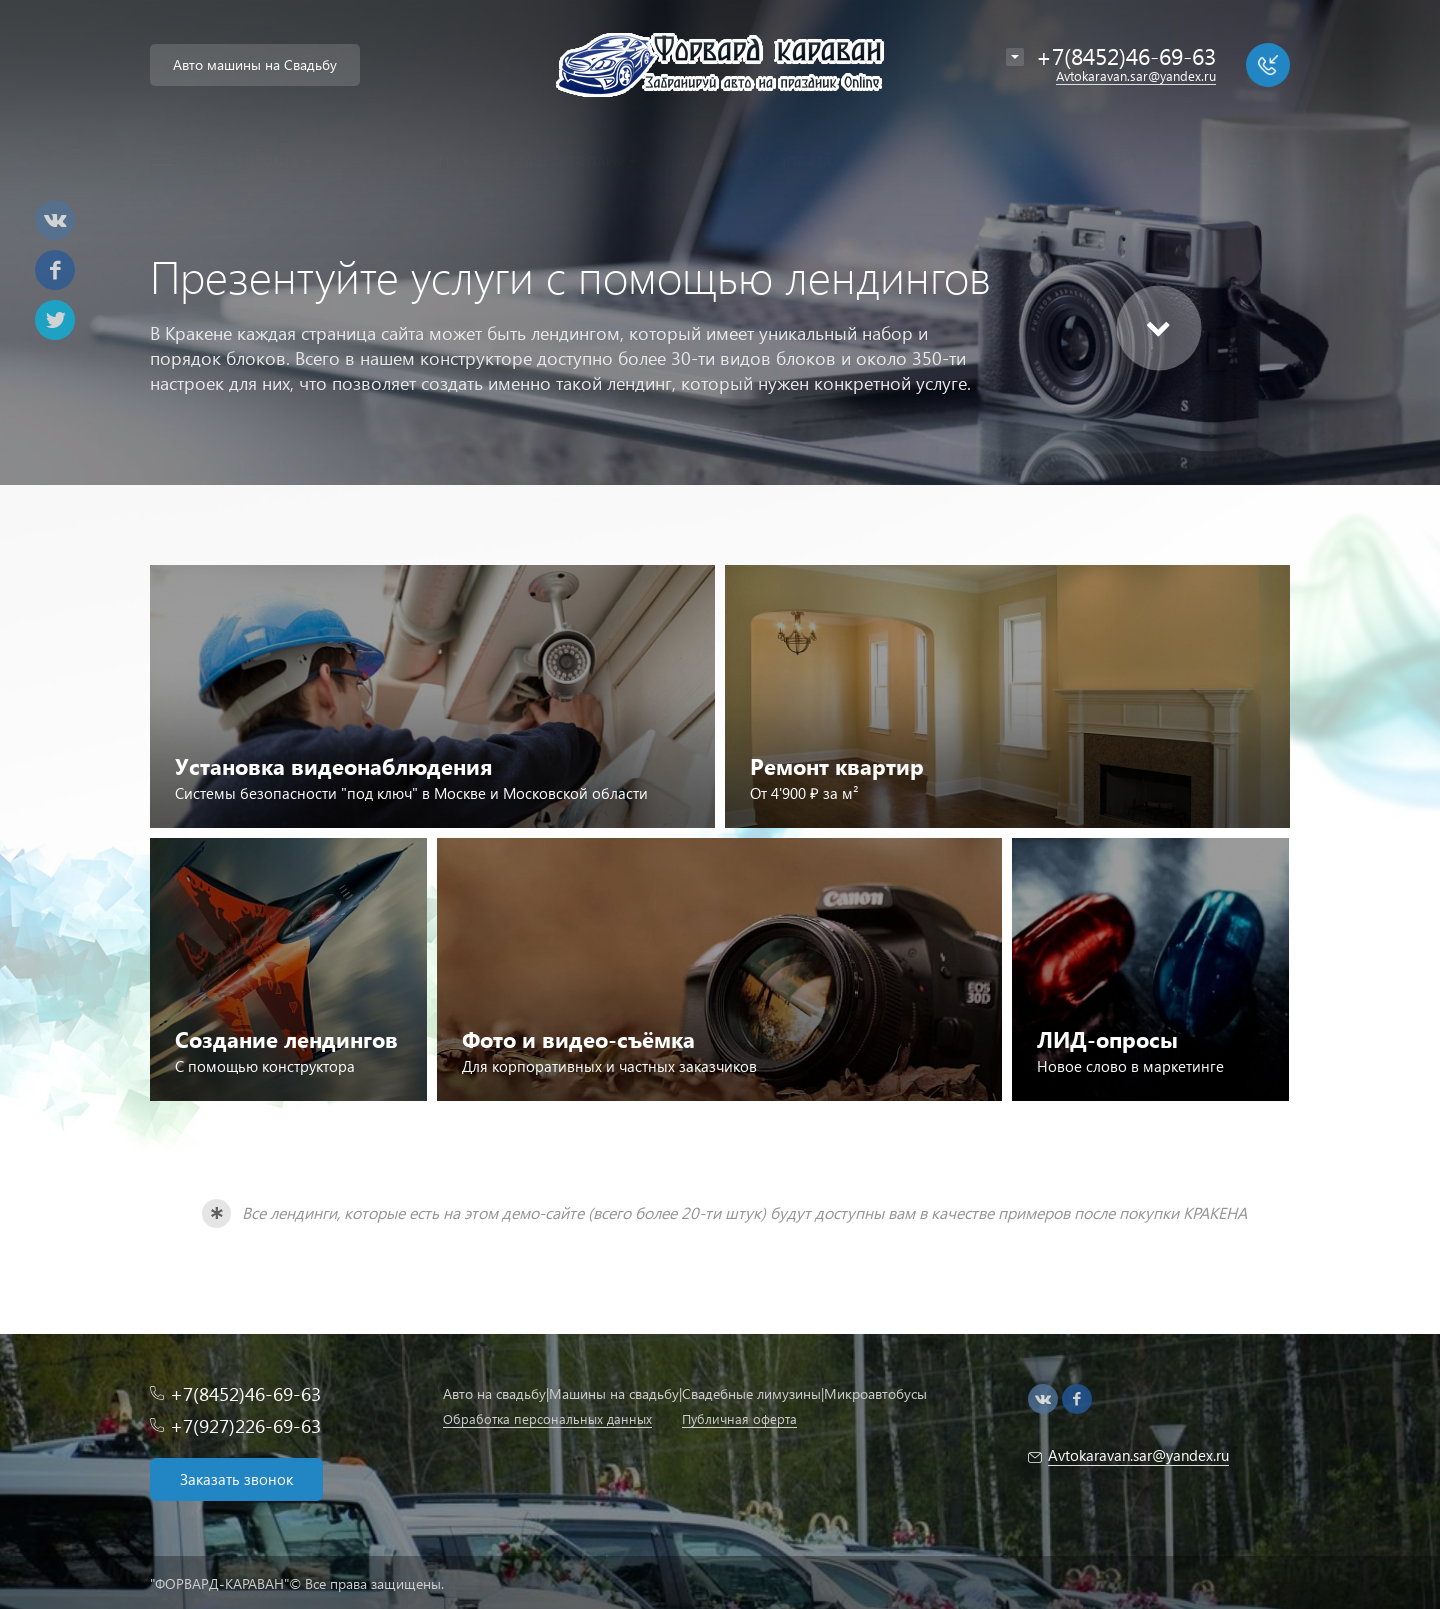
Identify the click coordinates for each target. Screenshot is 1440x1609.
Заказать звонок (236, 1479)
